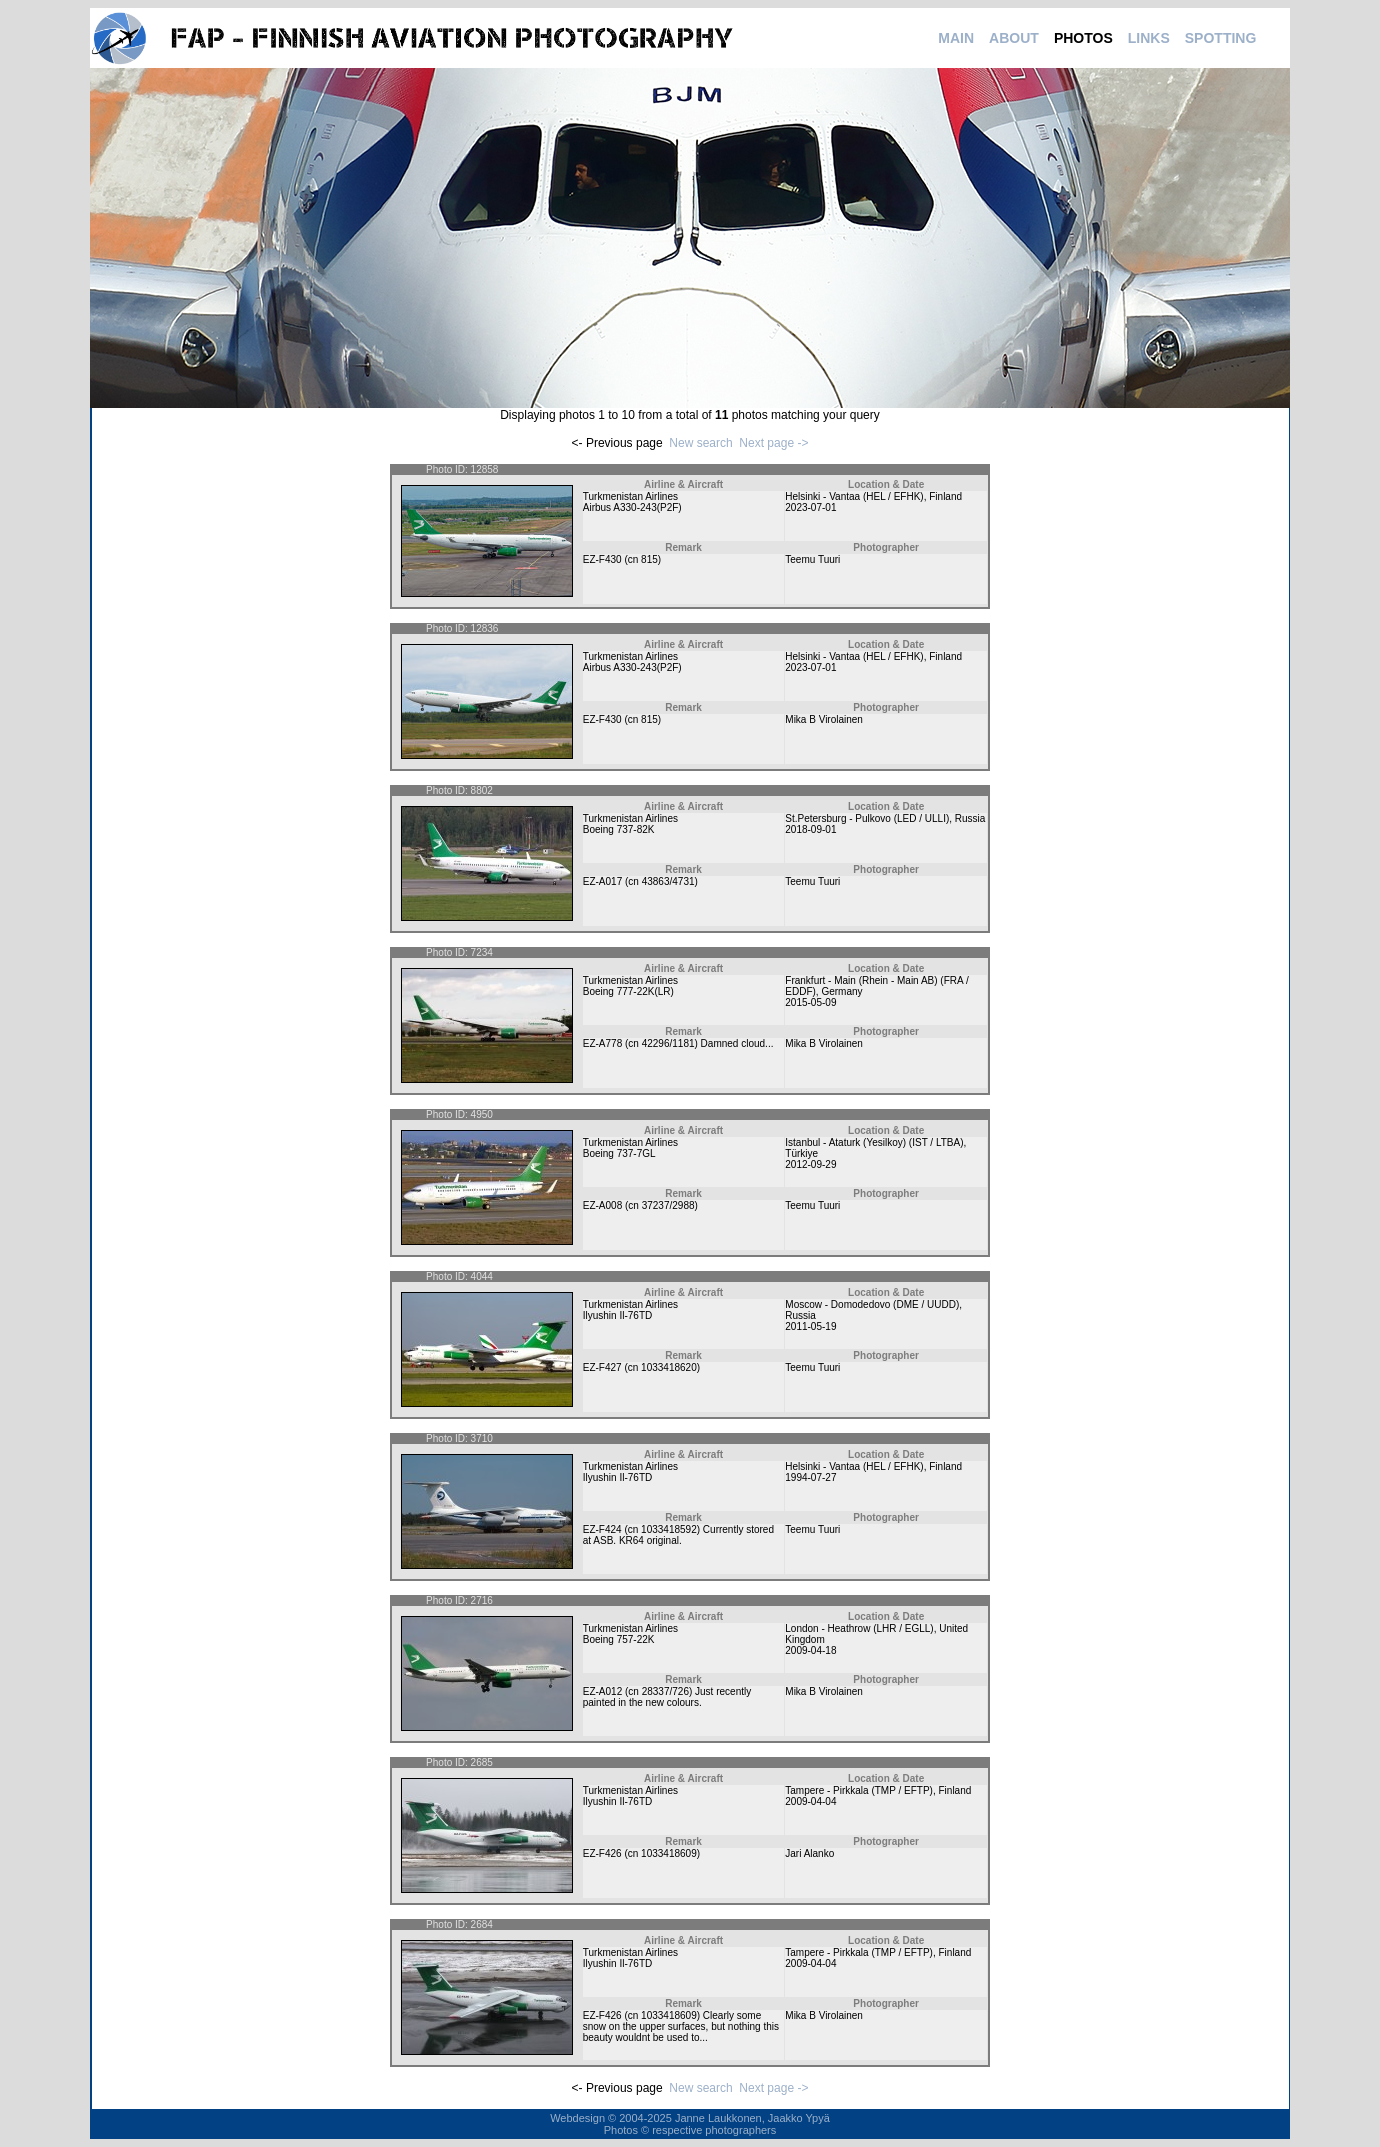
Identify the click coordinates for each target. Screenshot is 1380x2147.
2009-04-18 (810, 1650)
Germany (841, 991)
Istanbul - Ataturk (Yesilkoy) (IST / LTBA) (874, 1142)
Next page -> (773, 443)
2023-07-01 (810, 507)
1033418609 (669, 1853)
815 (649, 559)
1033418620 (669, 1367)
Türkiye (801, 1153)
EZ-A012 (602, 1691)
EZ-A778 (602, 1043)
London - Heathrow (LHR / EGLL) (859, 1628)
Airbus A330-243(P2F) (632, 507)
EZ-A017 (602, 881)
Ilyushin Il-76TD (617, 1315)
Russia (970, 818)
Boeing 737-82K (619, 829)
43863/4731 (668, 881)
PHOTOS (1083, 38)
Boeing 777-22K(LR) (628, 991)
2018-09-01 (810, 829)
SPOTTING (1221, 38)
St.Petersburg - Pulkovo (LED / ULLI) (867, 818)
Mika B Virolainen (824, 719)
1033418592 (669, 1529)
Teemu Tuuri (812, 559)
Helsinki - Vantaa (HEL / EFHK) (854, 496)
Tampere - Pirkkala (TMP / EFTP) (859, 1790)
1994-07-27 (810, 1477)
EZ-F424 (602, 1529)
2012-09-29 (810, 1164)
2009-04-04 (810, 1801)
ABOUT (1014, 38)
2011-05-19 (810, 1326)
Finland (945, 496)
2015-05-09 (810, 1002)
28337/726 (665, 1691)
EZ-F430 (602, 559)
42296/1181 (668, 1043)
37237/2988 (668, 1205)
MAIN (956, 38)
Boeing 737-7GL (619, 1153)
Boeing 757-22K (619, 1639)
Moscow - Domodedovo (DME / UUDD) (872, 1304)
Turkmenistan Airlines (630, 496)
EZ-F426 (602, 1853)
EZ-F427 (602, 1367)
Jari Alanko (809, 1853)
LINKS (1149, 38)
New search (700, 443)
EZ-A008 (602, 1205)
